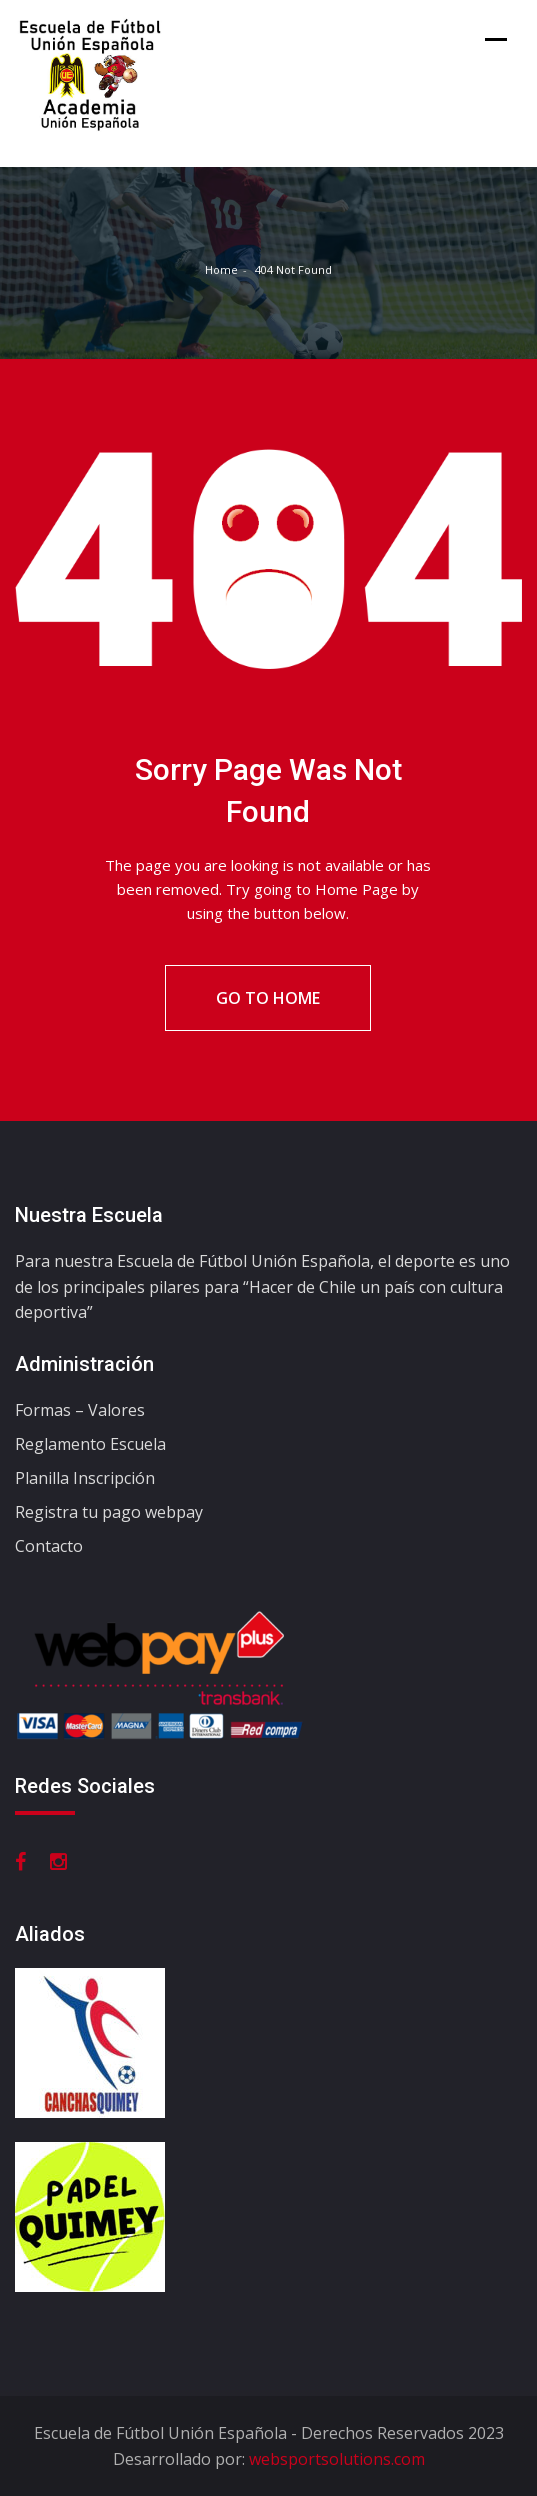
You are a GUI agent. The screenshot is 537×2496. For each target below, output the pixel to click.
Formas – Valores (80, 1410)
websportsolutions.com (337, 2459)
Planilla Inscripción (85, 1478)
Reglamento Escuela (90, 1444)
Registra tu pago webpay (109, 1512)
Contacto (49, 1546)
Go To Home (268, 998)
